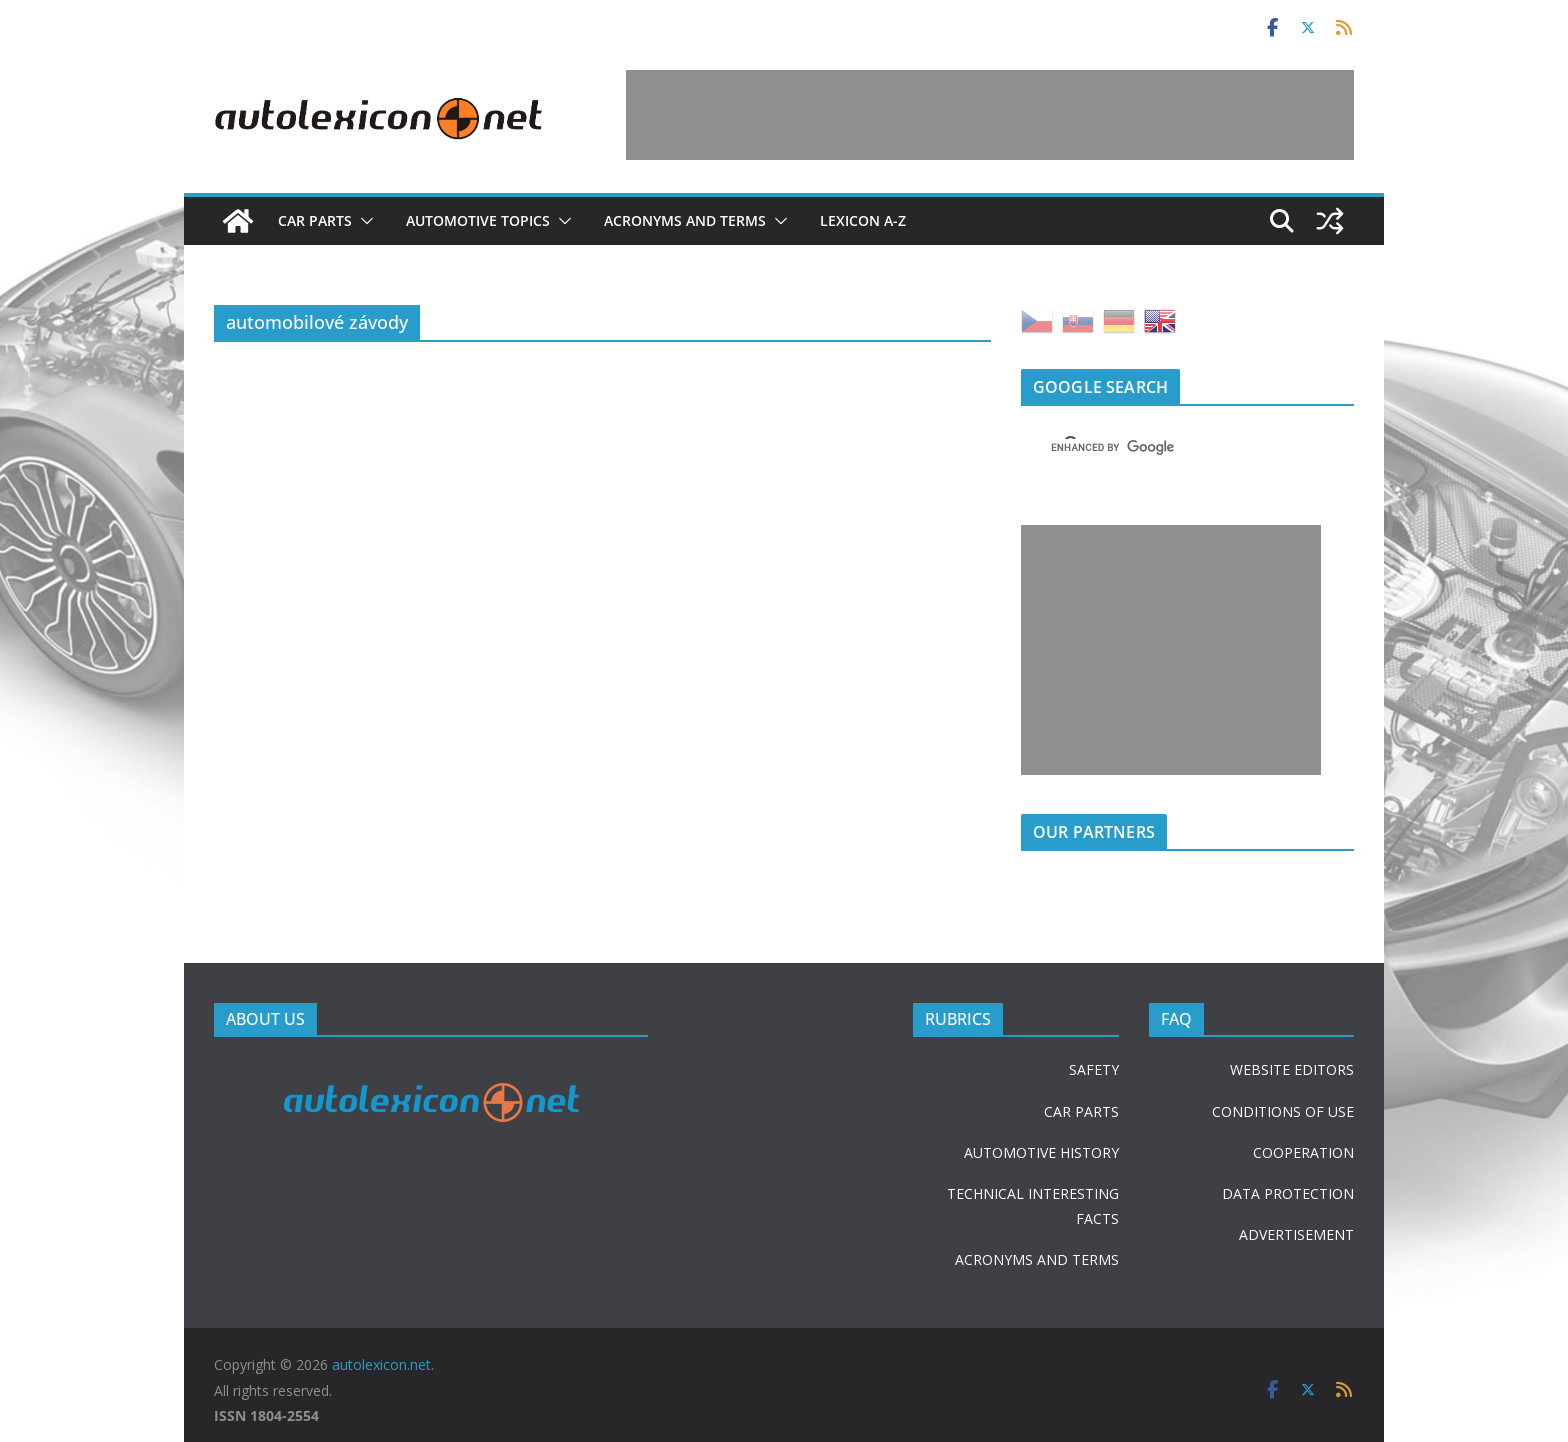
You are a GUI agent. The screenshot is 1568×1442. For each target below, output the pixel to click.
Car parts (315, 220)
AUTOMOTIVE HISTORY (1041, 1152)
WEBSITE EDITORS (1292, 1069)
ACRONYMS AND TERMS (1037, 1259)
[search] (1163, 447)
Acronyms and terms (685, 220)
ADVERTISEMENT (1296, 1234)
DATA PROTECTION (1288, 1193)
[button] (363, 221)
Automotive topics (478, 220)
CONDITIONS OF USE (1283, 1111)
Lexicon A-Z (863, 220)
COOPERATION (1303, 1152)
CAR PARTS (1081, 1111)
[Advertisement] (990, 115)
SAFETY (1094, 1069)
